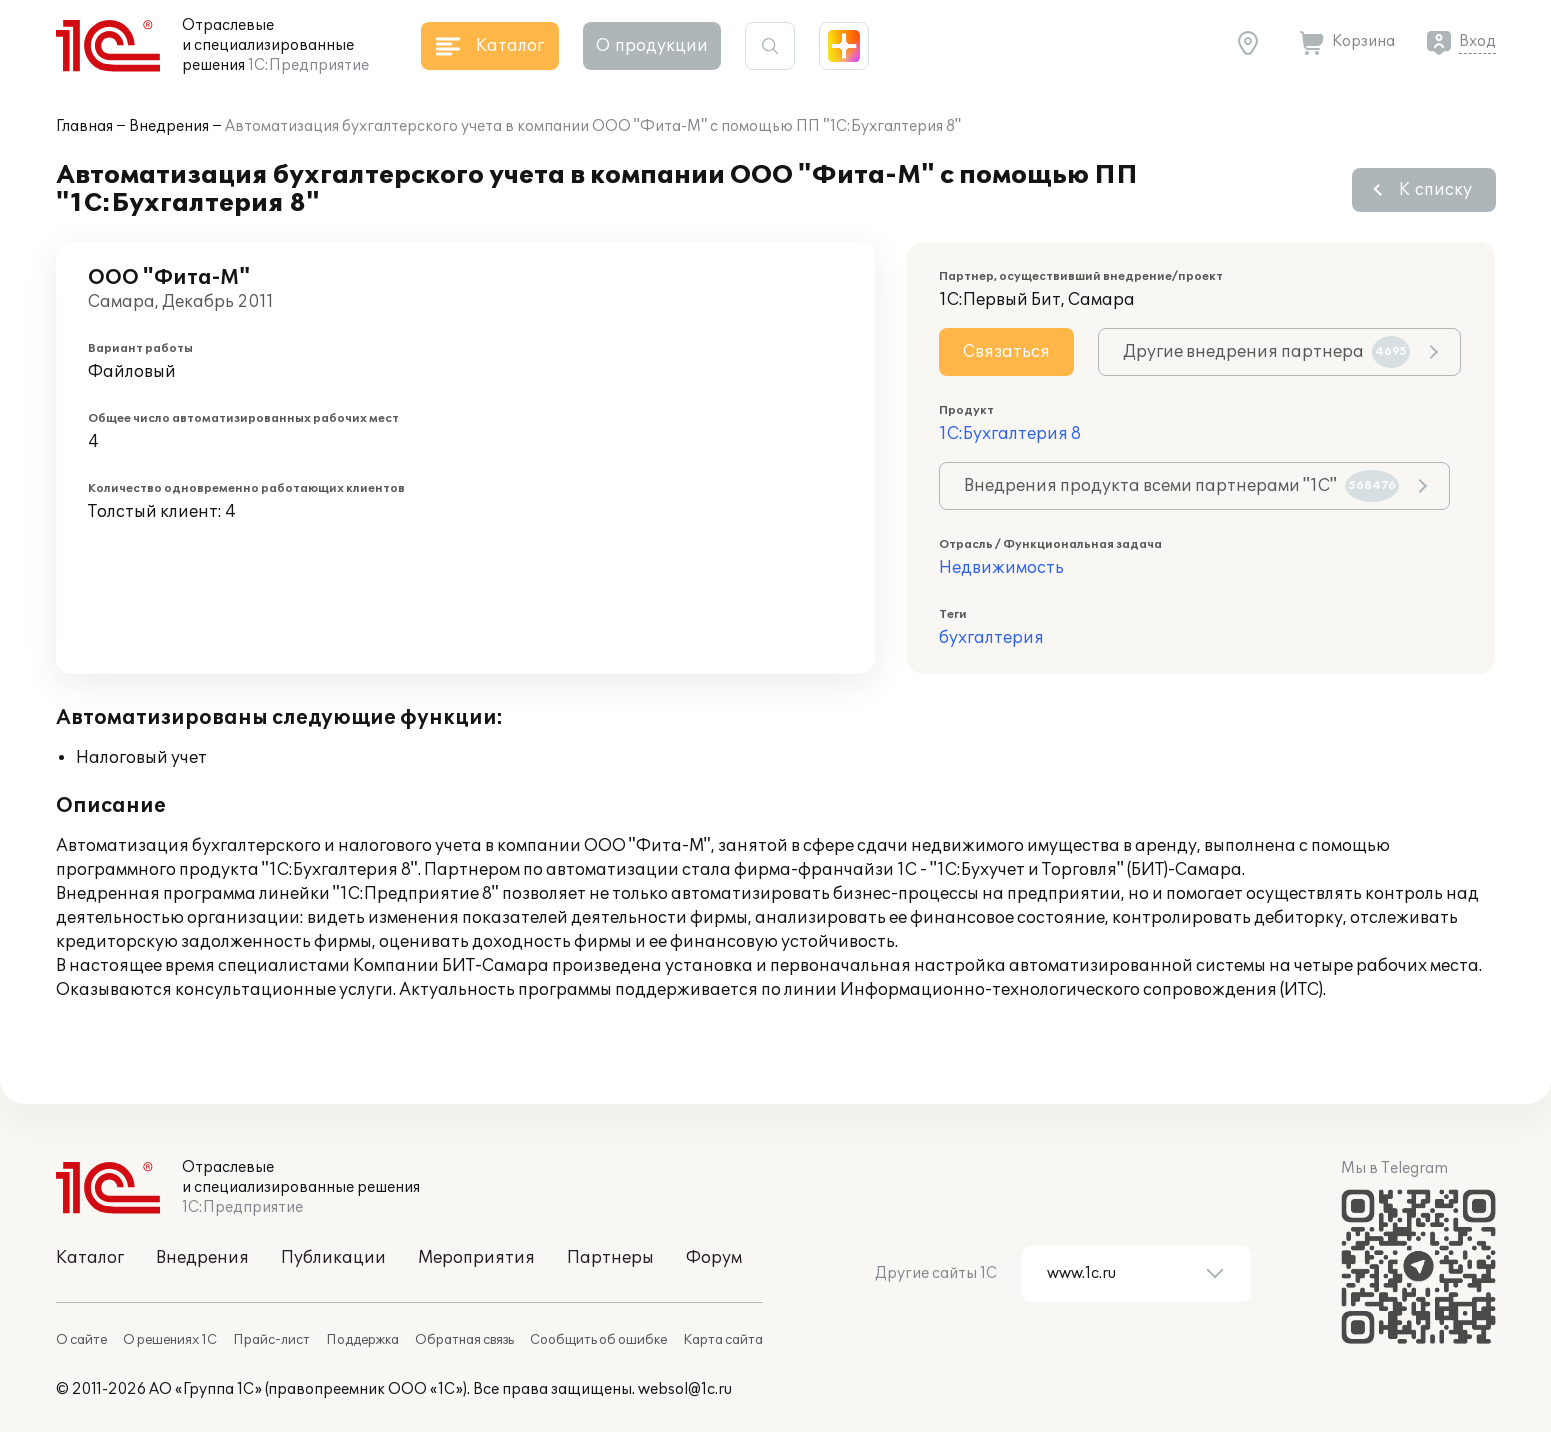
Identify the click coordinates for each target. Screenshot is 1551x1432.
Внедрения (169, 126)
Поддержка (362, 1340)
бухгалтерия (991, 638)
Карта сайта (723, 1340)
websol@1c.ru (685, 1389)
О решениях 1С (170, 1340)
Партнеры (610, 1258)
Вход (1477, 41)
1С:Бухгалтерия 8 (1010, 434)
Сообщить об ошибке (598, 1340)
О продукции (652, 46)
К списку (1435, 190)
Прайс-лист (271, 1340)
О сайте (81, 1340)
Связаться (1006, 352)
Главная (84, 126)
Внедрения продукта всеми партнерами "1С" (1181, 486)
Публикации (333, 1258)
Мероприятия (476, 1258)
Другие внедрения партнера (1266, 352)
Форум (714, 1258)
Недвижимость (1001, 568)
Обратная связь (464, 1340)
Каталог (90, 1258)
